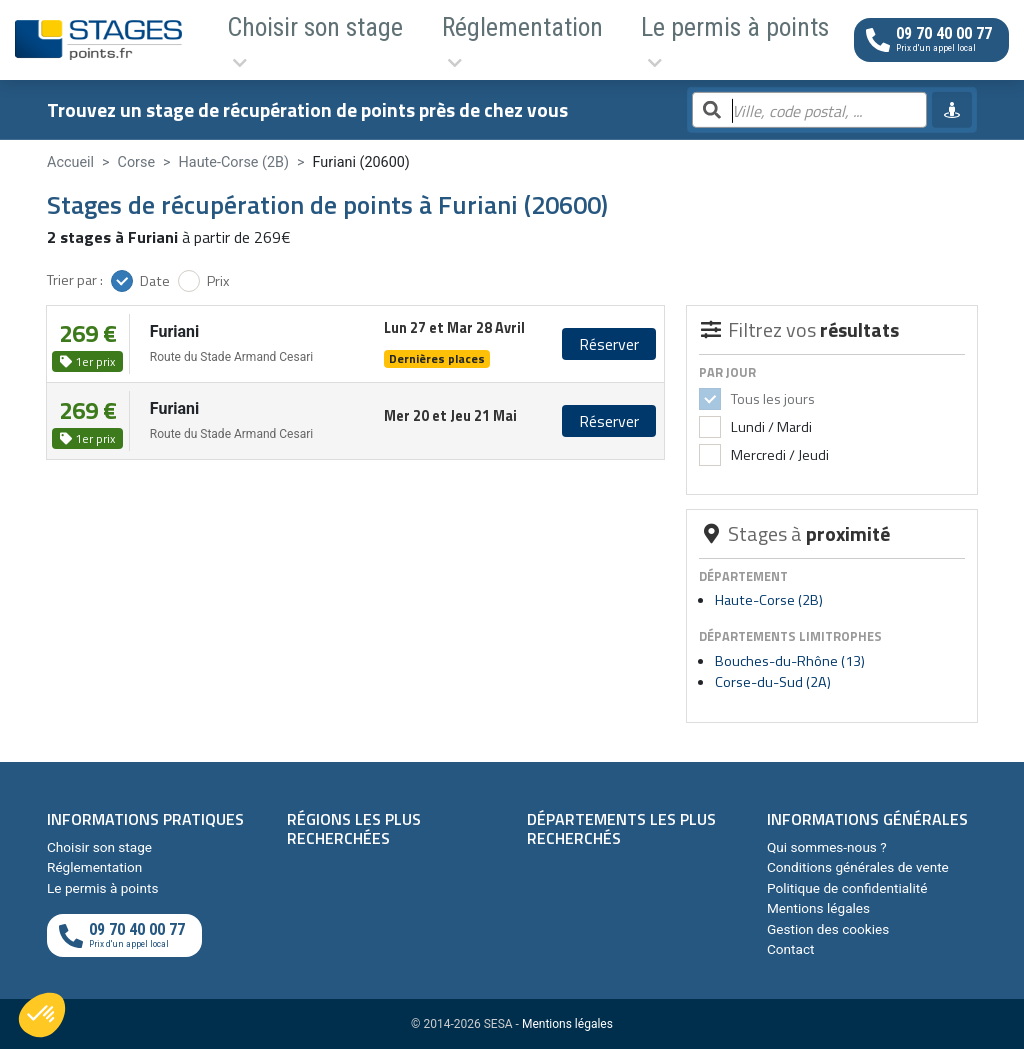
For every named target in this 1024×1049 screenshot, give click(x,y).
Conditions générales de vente (858, 867)
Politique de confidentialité (847, 888)
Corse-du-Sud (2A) (773, 682)
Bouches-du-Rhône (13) (790, 661)
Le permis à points (559, 39)
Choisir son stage (268, 39)
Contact (791, 949)
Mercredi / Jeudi (778, 455)
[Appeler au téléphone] (931, 39)
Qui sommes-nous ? (827, 847)
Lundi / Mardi (770, 427)
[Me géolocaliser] (952, 110)
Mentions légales (818, 908)
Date (155, 281)
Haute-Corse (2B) (769, 600)
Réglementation (411, 39)
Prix (218, 281)
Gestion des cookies (828, 929)
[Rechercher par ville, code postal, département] (809, 111)
